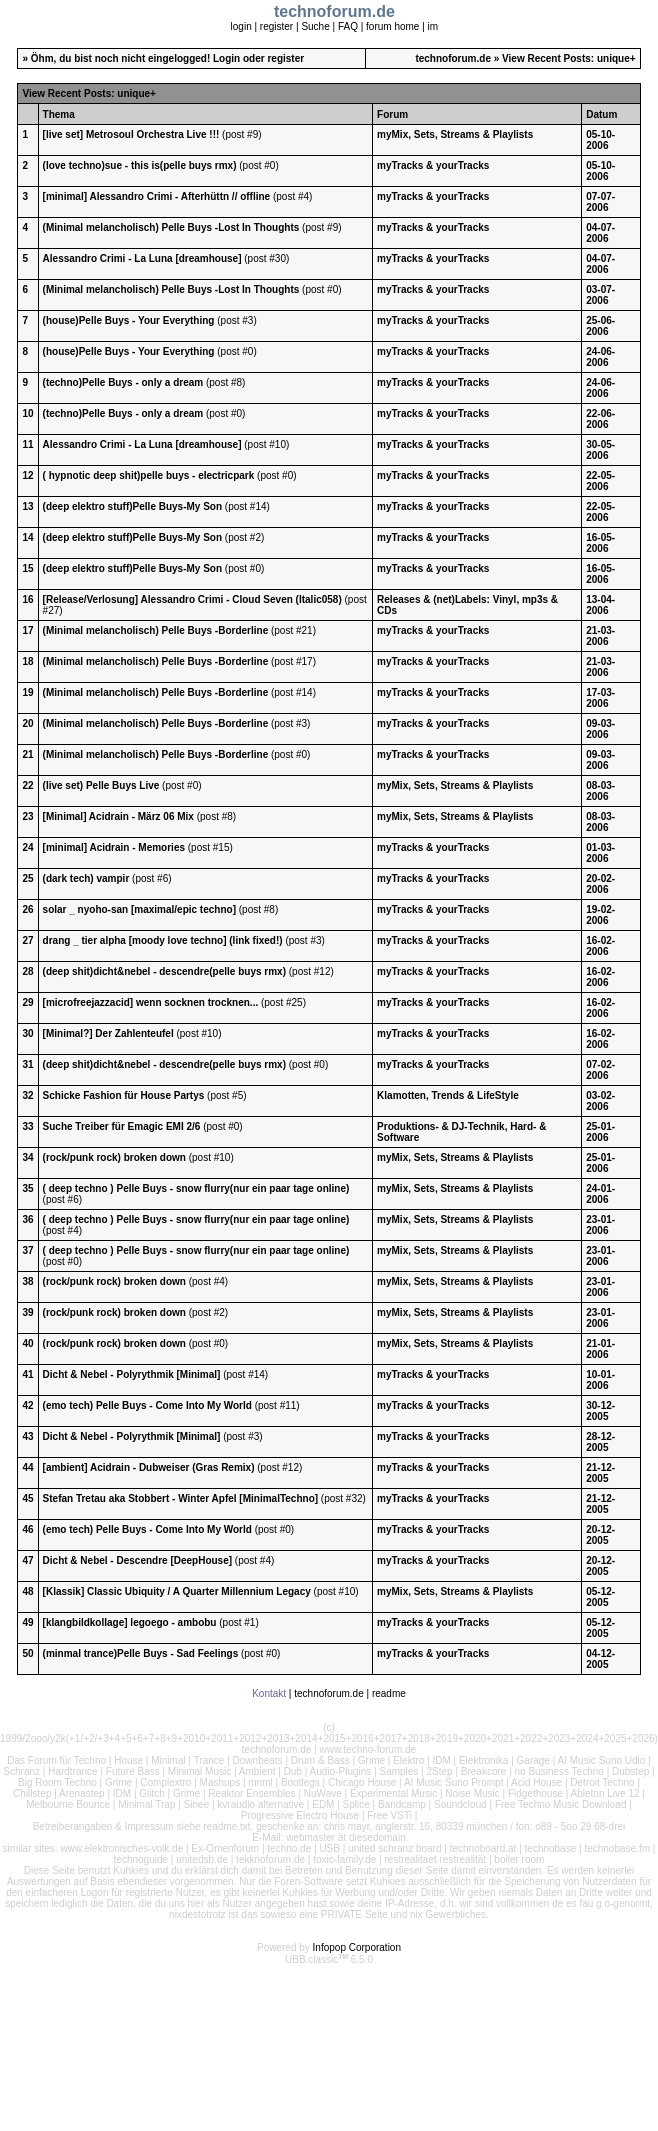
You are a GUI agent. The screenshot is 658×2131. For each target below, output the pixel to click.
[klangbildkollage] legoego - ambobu (130, 1622)
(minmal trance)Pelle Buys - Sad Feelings (141, 1653)
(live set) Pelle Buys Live (101, 785)
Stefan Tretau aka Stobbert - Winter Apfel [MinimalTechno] (181, 1498)
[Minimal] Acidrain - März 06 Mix (118, 816)
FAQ (348, 26)
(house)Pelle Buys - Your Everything (129, 320)
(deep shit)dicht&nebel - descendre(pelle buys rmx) (164, 971)
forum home (392, 26)
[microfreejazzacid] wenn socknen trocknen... (151, 1002)
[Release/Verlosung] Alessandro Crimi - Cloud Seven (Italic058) (192, 599)
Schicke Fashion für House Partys (124, 1095)
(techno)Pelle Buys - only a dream (123, 382)
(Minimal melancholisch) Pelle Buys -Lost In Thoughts (171, 227)
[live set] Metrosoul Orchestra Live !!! (131, 134)
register (276, 26)
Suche (315, 26)
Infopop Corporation (357, 1947)
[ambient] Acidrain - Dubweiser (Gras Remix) (149, 1467)
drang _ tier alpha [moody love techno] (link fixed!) (163, 940)
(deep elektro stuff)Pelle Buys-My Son (132, 506)
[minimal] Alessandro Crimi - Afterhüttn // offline (157, 196)
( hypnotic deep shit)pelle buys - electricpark (149, 475)
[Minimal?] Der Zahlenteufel (108, 1033)
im (433, 26)
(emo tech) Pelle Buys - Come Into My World (147, 1405)
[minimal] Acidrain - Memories (114, 847)
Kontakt (269, 1693)
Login (226, 58)
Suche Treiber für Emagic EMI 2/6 (122, 1126)
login (241, 26)
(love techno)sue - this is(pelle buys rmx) (140, 165)
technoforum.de (453, 58)
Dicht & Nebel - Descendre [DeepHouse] (138, 1560)
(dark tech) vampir (86, 878)
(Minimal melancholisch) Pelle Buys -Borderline (156, 630)
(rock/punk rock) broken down (114, 1157)
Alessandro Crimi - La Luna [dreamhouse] (142, 258)
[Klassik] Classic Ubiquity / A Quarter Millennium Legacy (177, 1591)
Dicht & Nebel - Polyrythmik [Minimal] (132, 1374)
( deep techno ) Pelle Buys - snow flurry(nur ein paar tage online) (196, 1188)
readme (389, 1693)
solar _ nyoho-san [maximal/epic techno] (139, 909)
